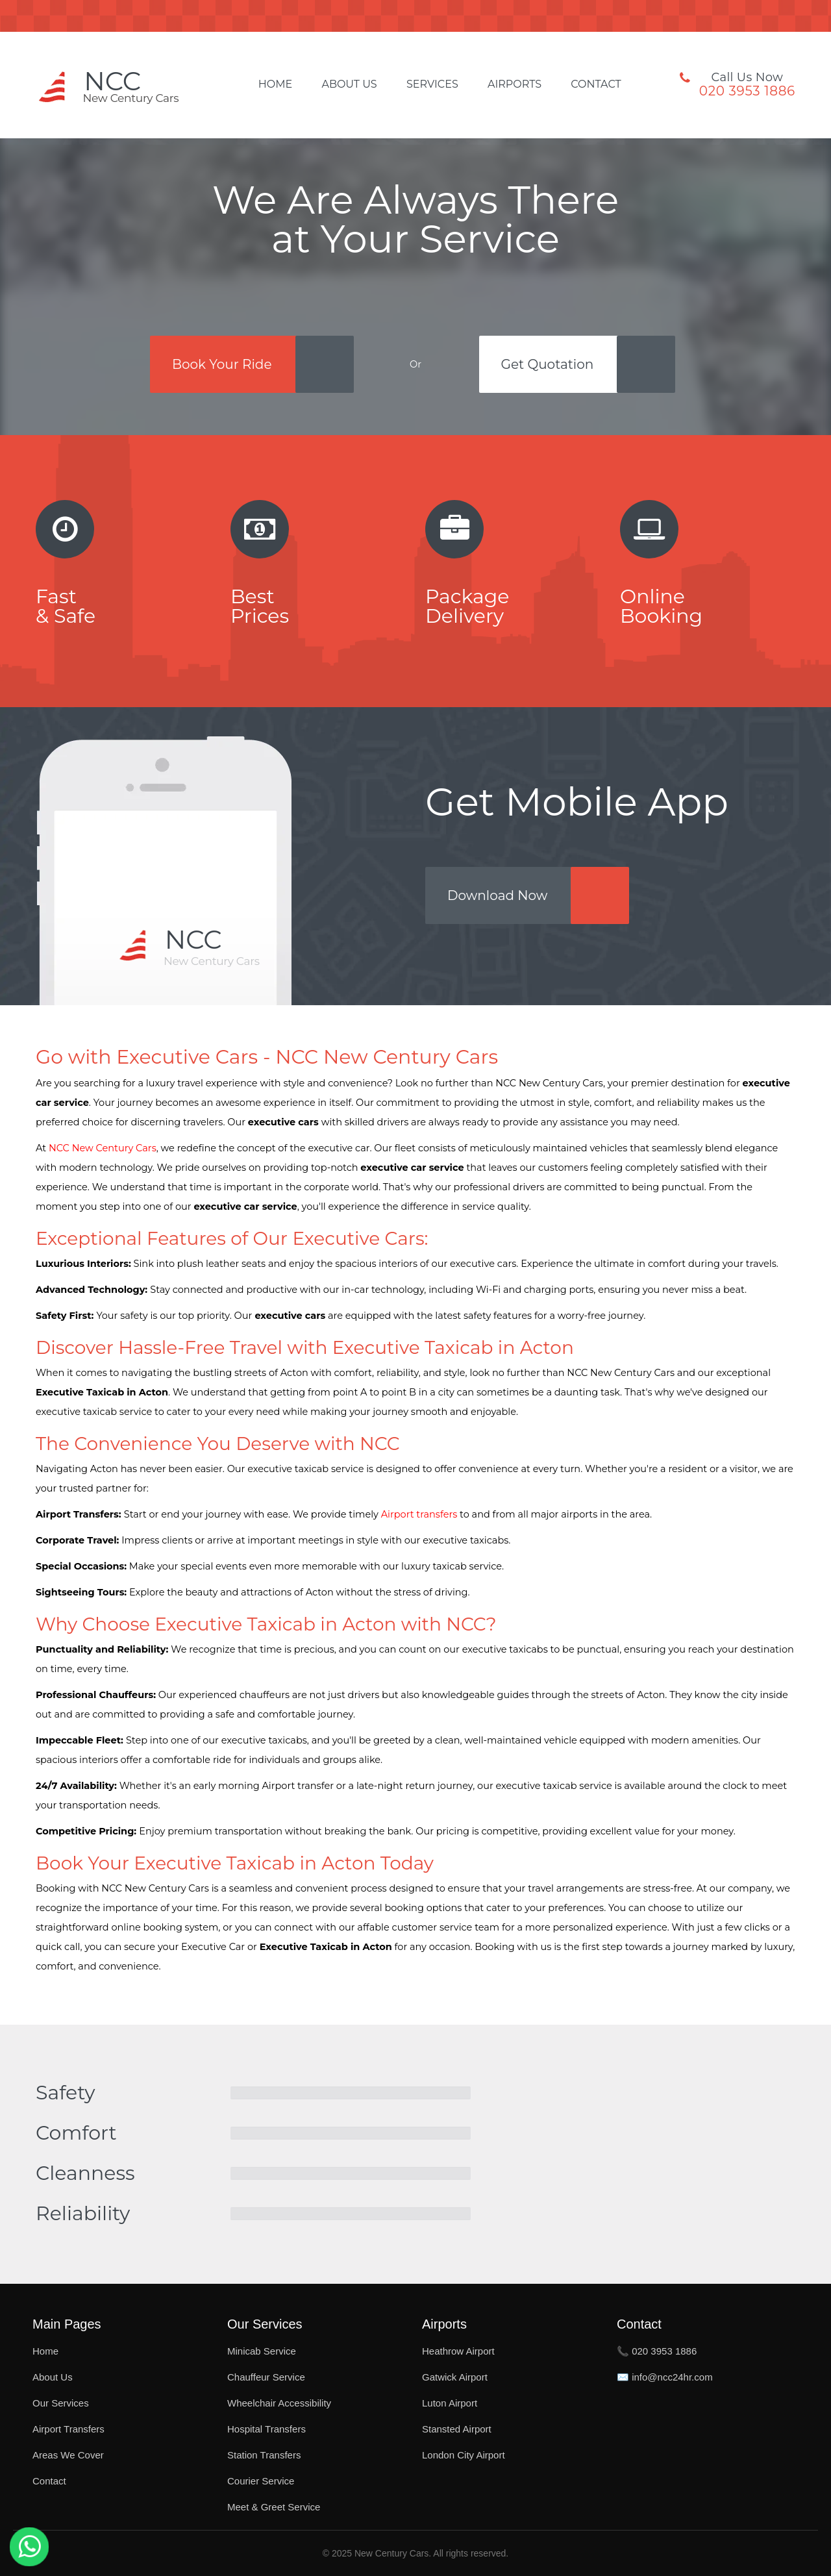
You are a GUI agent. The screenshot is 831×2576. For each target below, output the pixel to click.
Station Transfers (264, 2454)
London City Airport (463, 2454)
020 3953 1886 (747, 90)
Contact (596, 84)
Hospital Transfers (266, 2428)
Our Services (60, 2402)
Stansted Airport (456, 2428)
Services (432, 84)
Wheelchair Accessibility (279, 2402)
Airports (514, 84)
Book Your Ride (222, 364)
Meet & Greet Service (273, 2506)
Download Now (497, 895)
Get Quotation (547, 364)
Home (275, 84)
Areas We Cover (68, 2454)
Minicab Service (261, 2351)
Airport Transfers (68, 2428)
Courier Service (260, 2480)
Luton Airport (449, 2402)
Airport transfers (419, 1514)
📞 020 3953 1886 (657, 2351)
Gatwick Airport (455, 2376)
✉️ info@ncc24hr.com (665, 2376)
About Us (349, 84)
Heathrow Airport (458, 2351)
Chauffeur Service (266, 2376)
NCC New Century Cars (102, 1148)
